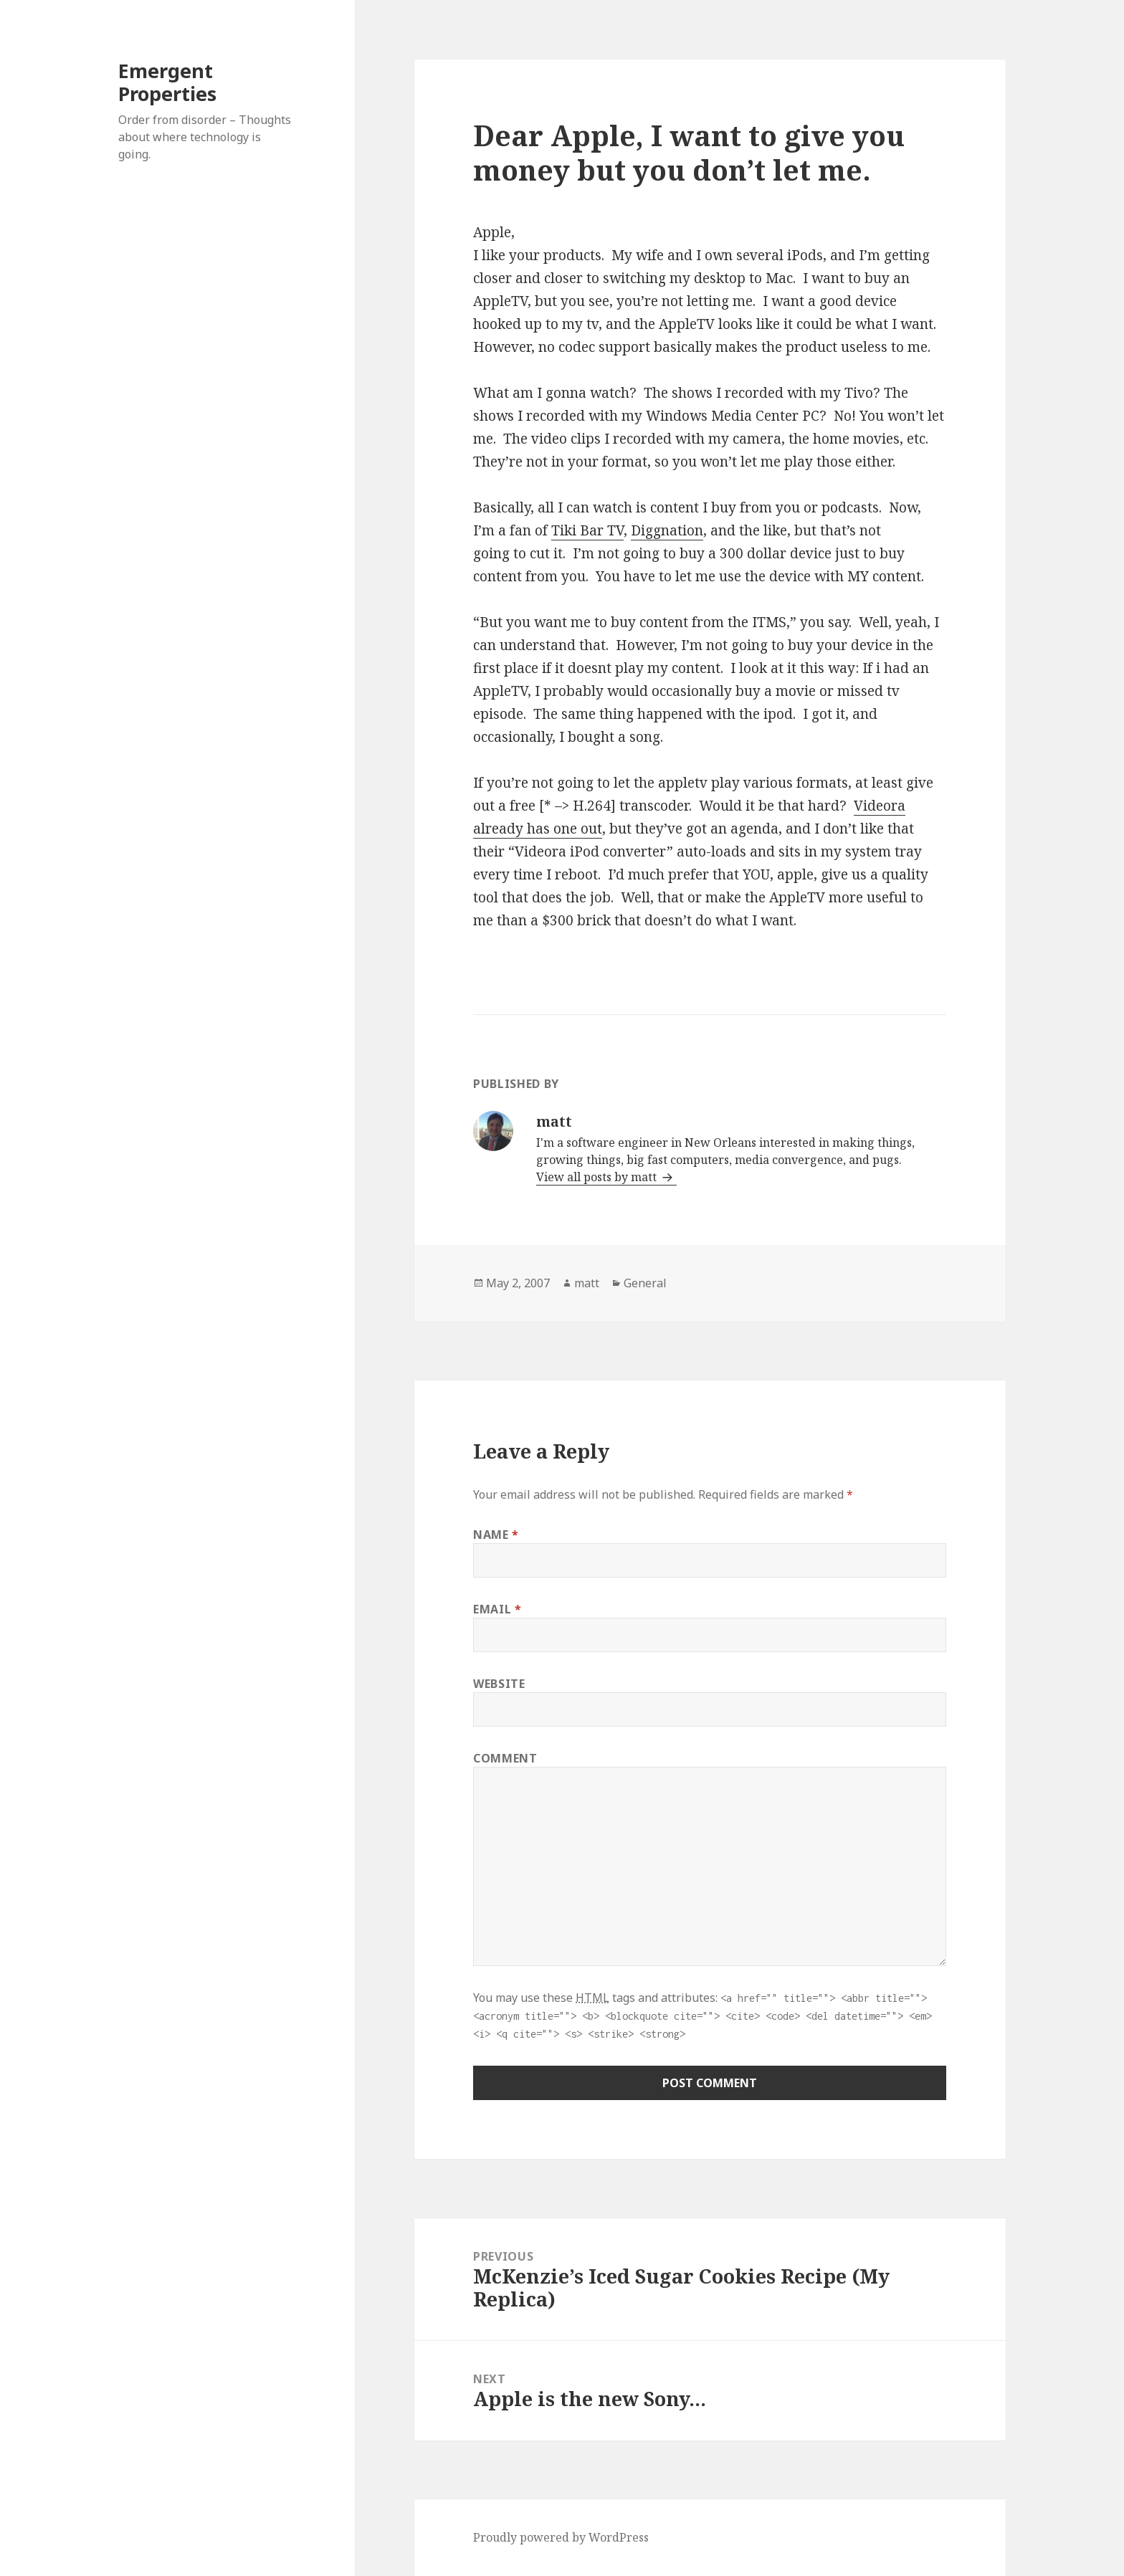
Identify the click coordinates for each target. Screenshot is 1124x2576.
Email (497, 1609)
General (645, 1283)
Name (496, 1534)
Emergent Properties (167, 82)
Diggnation (667, 530)
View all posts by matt (597, 1177)
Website (499, 1684)
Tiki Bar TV (587, 530)
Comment (505, 1758)
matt (586, 1283)
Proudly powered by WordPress (561, 2537)
